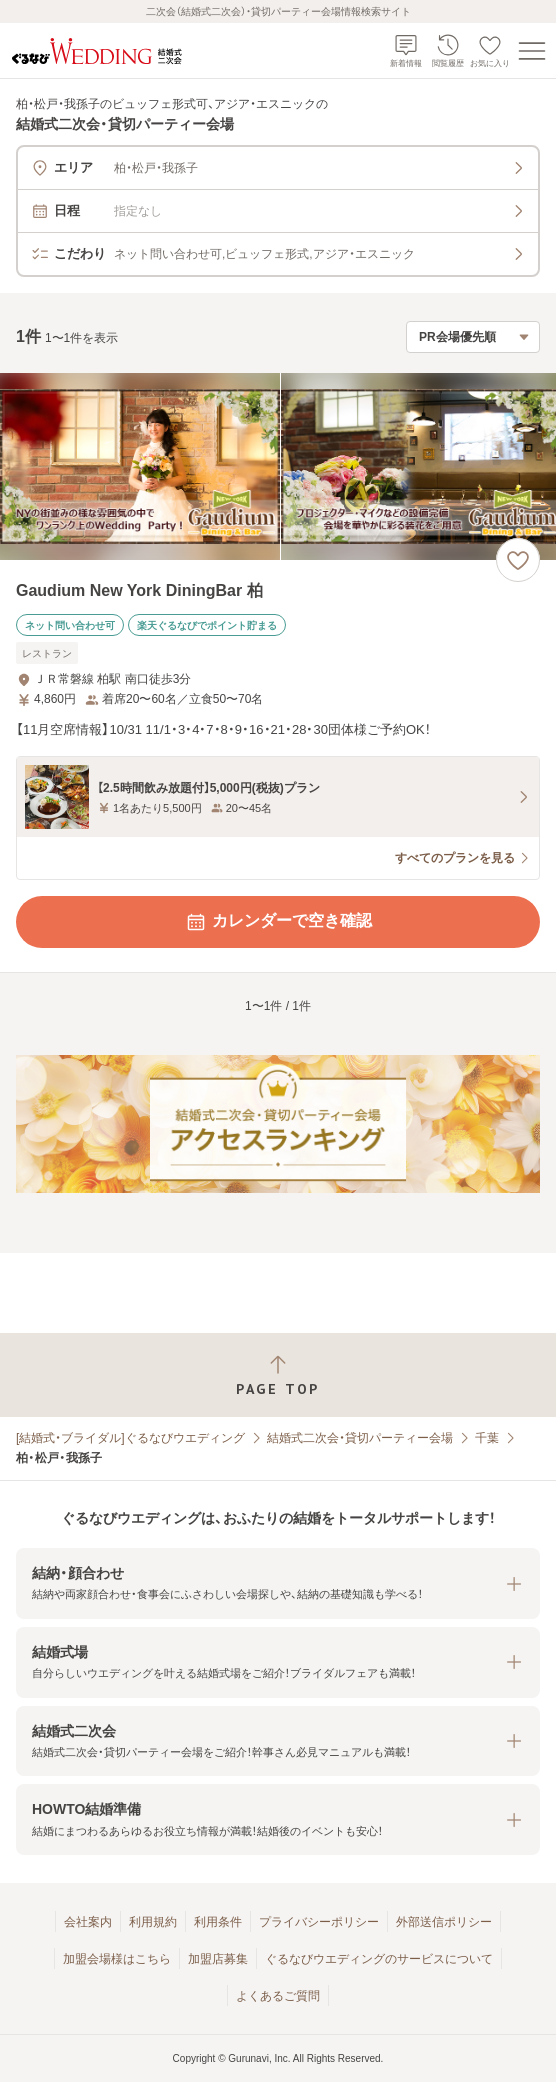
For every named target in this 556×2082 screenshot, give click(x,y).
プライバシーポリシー (319, 1922)
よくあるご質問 (278, 1996)
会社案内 (88, 1922)
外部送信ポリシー (444, 1922)
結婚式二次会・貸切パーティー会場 (360, 1438)
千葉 (487, 1438)
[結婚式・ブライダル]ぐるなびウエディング (130, 1438)
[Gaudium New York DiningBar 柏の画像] (278, 466)
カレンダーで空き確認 (278, 922)
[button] (278, 1583)
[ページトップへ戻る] (278, 1375)
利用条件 (218, 1922)
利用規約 (153, 1922)
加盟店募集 (218, 1959)
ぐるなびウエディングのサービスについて (379, 1959)
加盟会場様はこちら (117, 1959)
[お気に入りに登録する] (518, 560)
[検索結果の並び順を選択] (473, 337)
